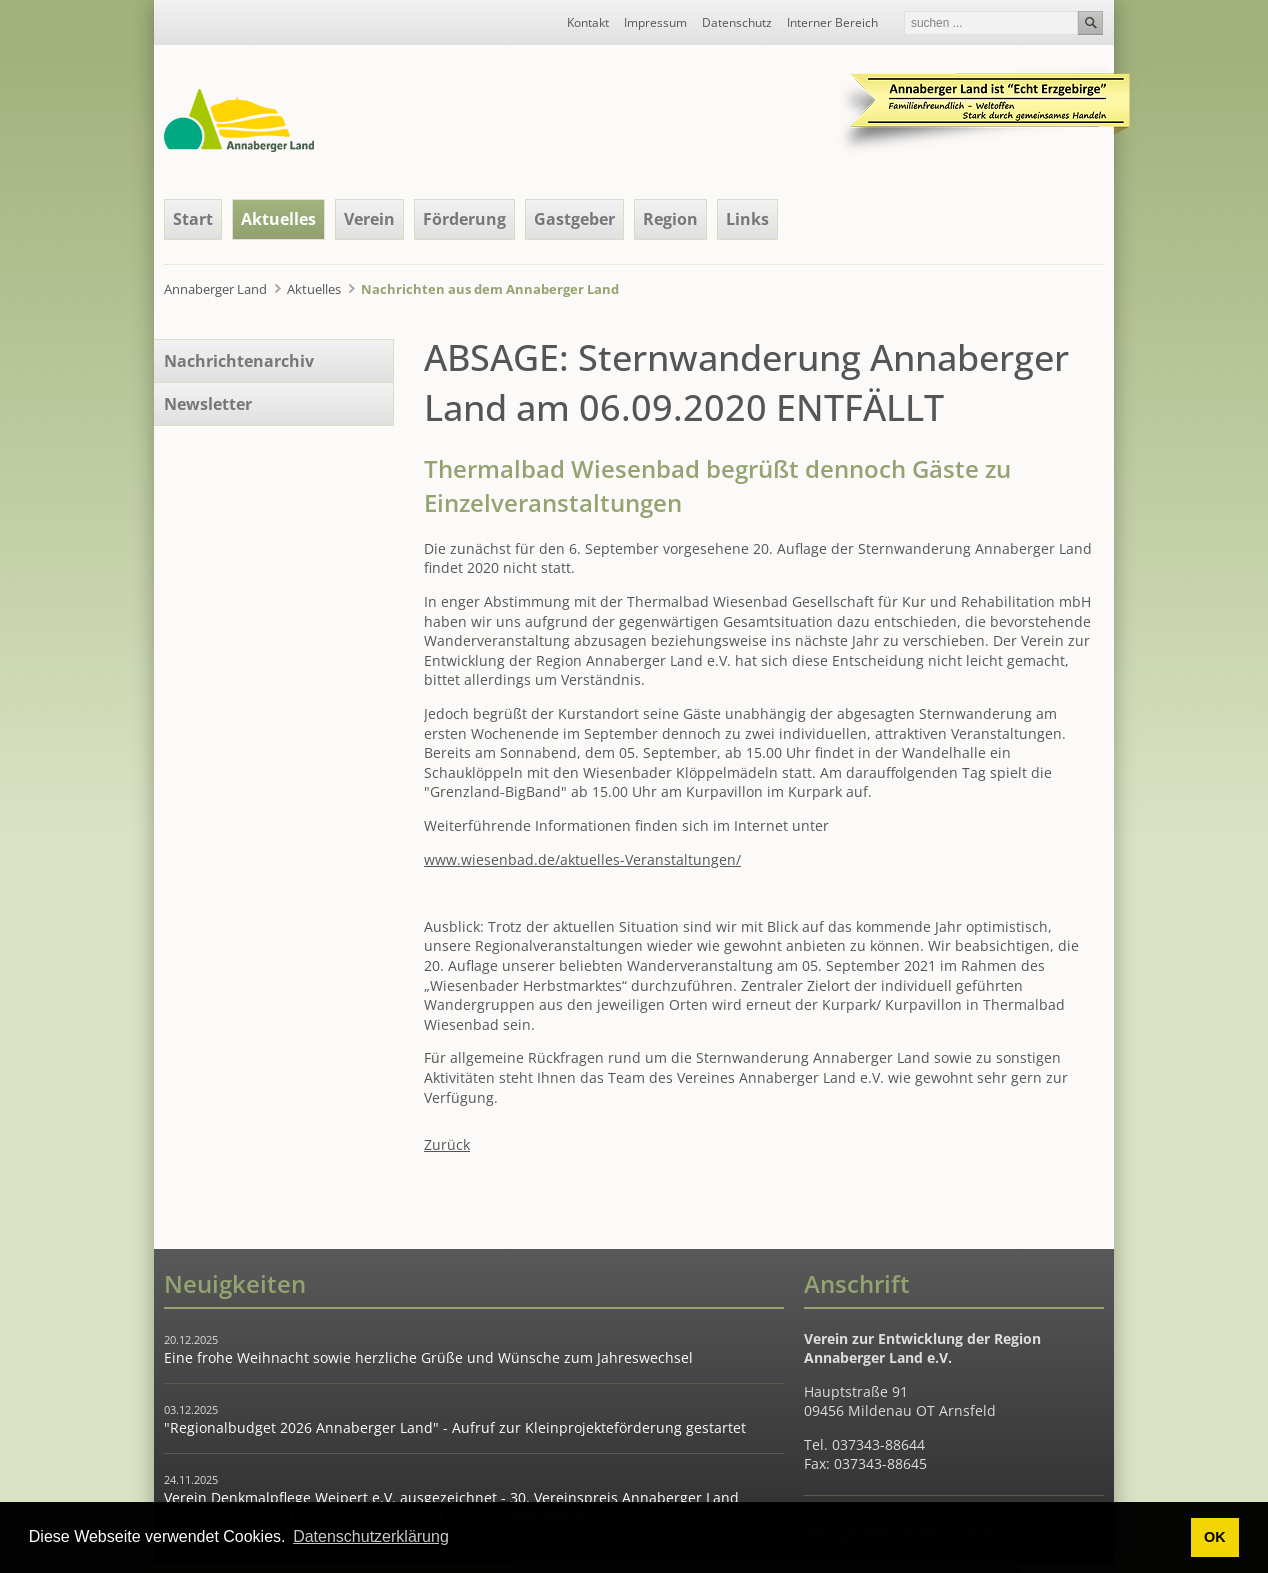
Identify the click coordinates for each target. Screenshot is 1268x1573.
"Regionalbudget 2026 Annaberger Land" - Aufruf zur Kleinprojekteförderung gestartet (455, 1427)
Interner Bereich (832, 23)
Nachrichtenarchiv (239, 361)
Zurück (447, 1144)
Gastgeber (574, 219)
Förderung (464, 219)
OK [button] (1215, 1537)
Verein (369, 219)
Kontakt (588, 23)
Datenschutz (737, 23)
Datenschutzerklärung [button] (371, 1536)
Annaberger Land (215, 289)
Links (747, 219)
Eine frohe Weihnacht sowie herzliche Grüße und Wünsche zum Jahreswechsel (428, 1357)
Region (670, 219)
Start (193, 219)
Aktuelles (278, 219)
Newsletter (208, 404)
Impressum (655, 23)
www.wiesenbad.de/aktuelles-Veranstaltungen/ (582, 859)
